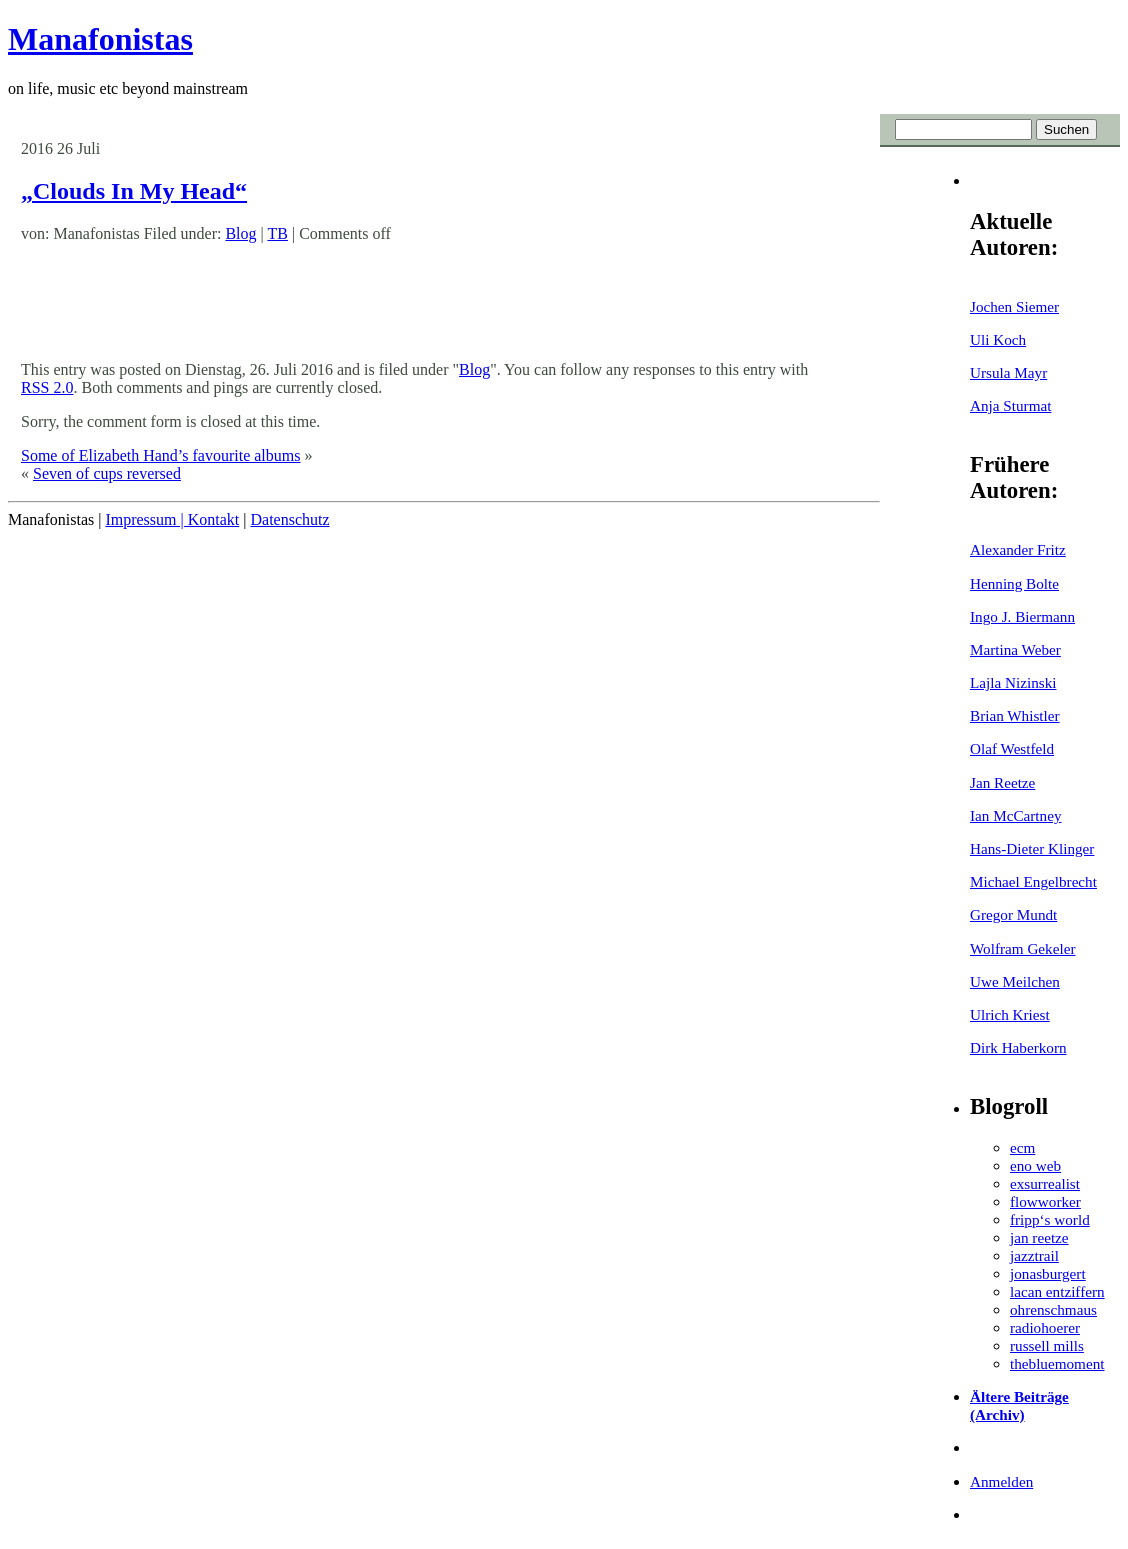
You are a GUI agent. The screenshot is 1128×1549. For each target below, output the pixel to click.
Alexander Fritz (1018, 549)
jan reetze (1039, 1237)
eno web (1035, 1165)
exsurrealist (1045, 1183)
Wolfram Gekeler (1022, 948)
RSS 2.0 (47, 387)
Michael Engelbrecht (1033, 881)
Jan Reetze (1002, 782)
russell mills (1047, 1345)
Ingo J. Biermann (1022, 616)
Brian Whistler (1015, 715)
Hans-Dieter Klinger (1032, 848)
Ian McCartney (1016, 815)
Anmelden (1001, 1481)
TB (277, 233)
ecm (1022, 1147)
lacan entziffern (1057, 1291)
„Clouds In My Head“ (134, 191)
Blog (240, 233)
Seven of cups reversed (107, 473)
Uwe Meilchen (1015, 981)
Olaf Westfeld (1012, 748)
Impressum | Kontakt (172, 519)
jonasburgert (1048, 1273)
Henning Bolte (1014, 583)
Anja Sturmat (1010, 405)
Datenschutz (289, 519)
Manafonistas (100, 39)
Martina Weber (1015, 649)
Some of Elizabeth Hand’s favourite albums (160, 455)
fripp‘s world (1050, 1219)
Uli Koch (998, 339)
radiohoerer (1045, 1327)
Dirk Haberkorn (1018, 1047)
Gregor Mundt (1013, 914)
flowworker (1045, 1201)
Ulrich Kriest (1010, 1014)
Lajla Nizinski (1013, 682)
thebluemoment (1057, 1363)
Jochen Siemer (1014, 306)
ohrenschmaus (1053, 1309)
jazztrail (1034, 1255)
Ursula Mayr (1008, 372)
